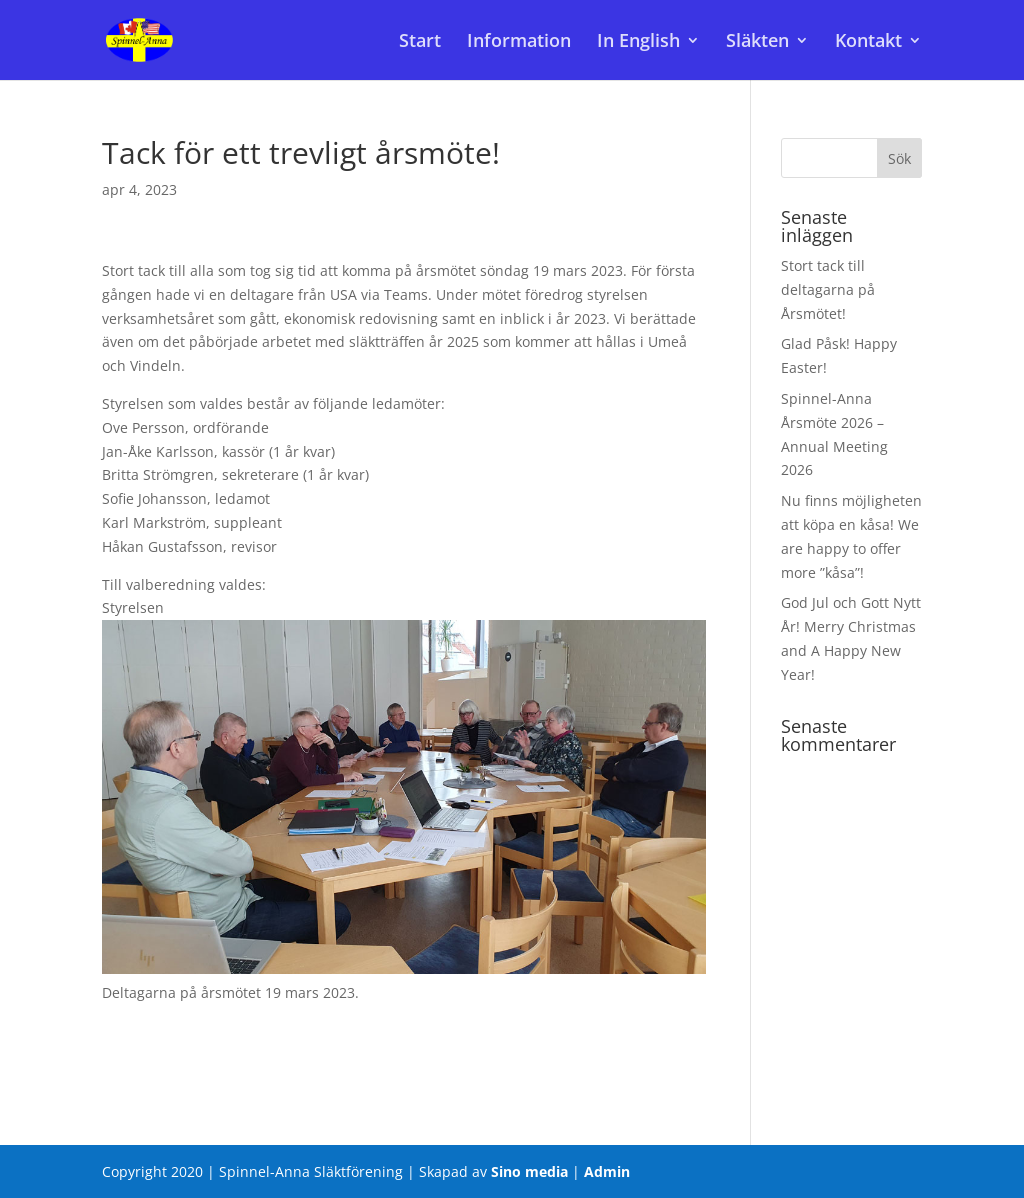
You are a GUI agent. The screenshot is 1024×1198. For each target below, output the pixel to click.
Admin (607, 1171)
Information (519, 42)
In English (638, 42)
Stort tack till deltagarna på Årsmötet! (828, 289)
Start (420, 42)
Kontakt (868, 42)
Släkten (757, 42)
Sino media (529, 1171)
